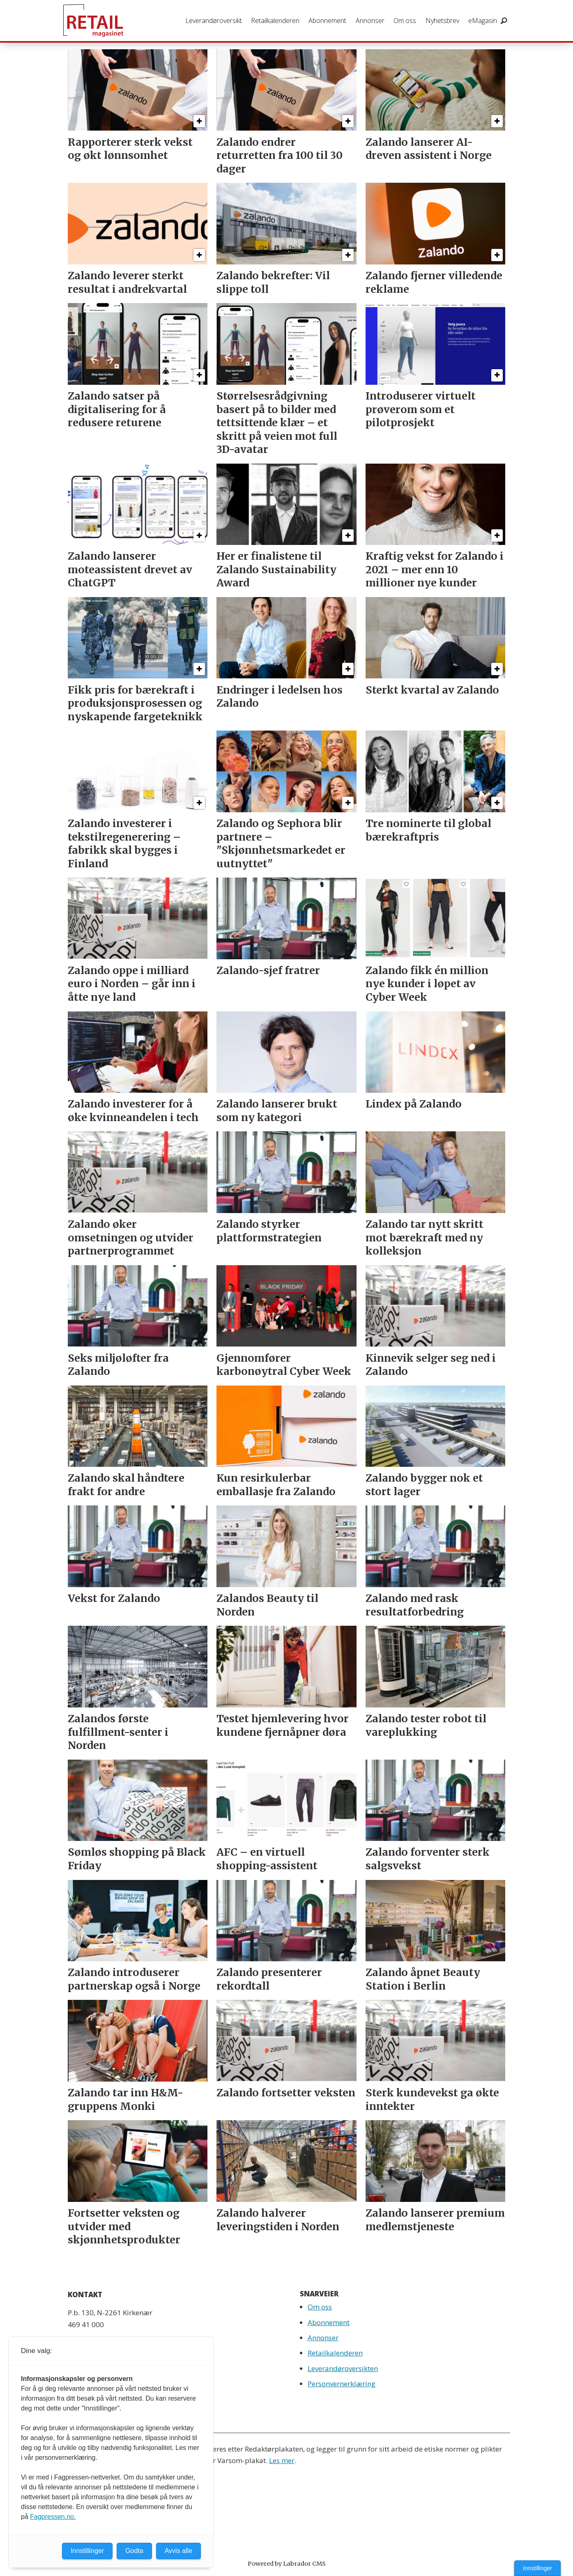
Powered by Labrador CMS (287, 2563)
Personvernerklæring (341, 2383)
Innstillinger (537, 2568)
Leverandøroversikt (213, 20)
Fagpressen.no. (53, 2516)
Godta (134, 2550)
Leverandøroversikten (343, 2368)
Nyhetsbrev (442, 20)
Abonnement (327, 20)
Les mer (282, 2460)
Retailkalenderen (275, 20)
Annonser (370, 20)
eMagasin (482, 20)
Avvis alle (178, 2550)
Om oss (405, 20)
